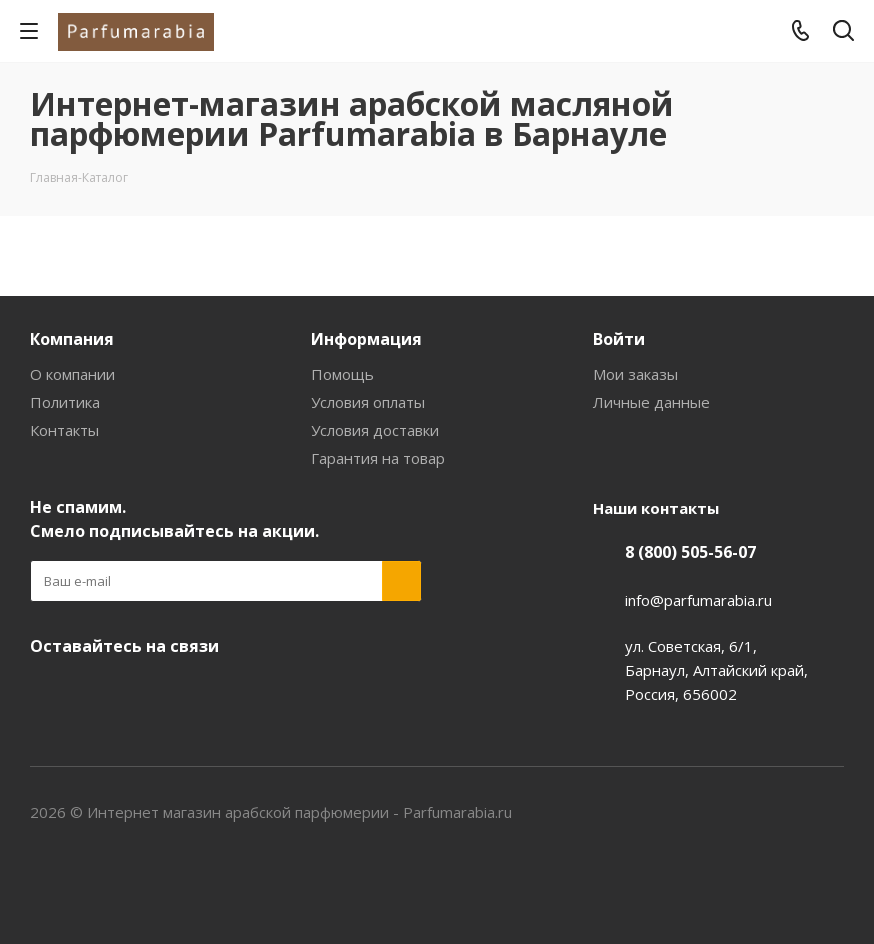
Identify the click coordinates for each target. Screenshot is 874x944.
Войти (619, 339)
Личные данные (651, 402)
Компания (72, 339)
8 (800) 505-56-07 (690, 552)
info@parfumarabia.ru (698, 600)
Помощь (342, 374)
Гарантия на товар (378, 458)
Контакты (64, 430)
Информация (366, 339)
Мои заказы (635, 374)
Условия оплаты (368, 402)
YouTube (100, 693)
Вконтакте (50, 693)
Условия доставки (375, 430)
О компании (72, 374)
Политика (65, 402)
